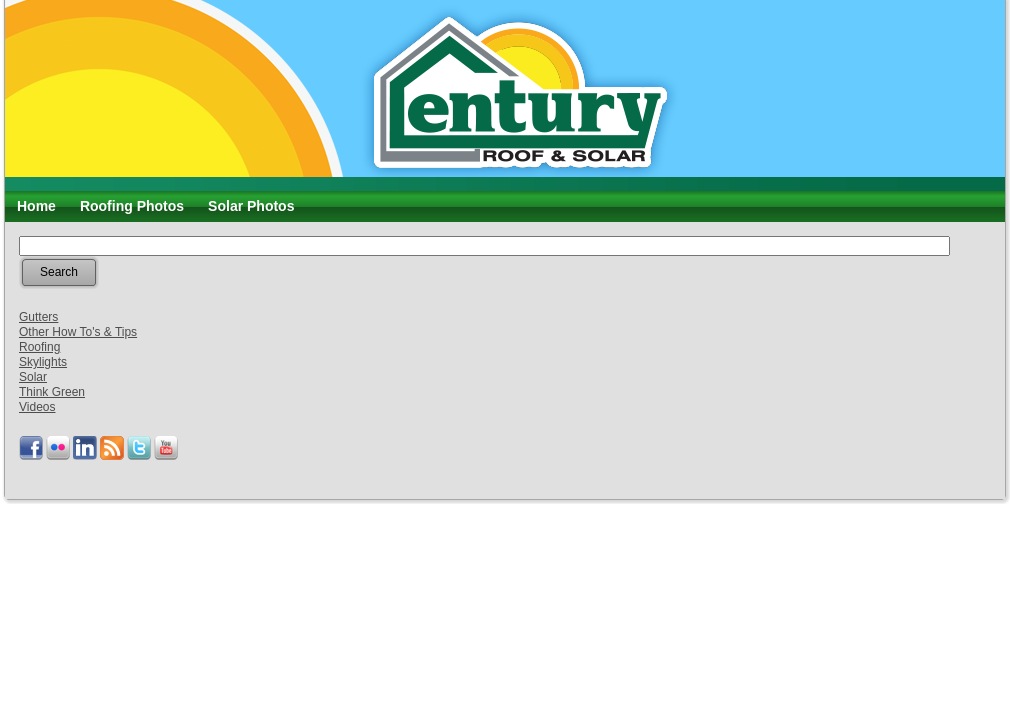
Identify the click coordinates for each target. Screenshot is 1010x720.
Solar (33, 377)
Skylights (43, 362)
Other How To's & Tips (78, 332)
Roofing (39, 347)
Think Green (52, 392)
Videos (37, 407)
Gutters (38, 317)
